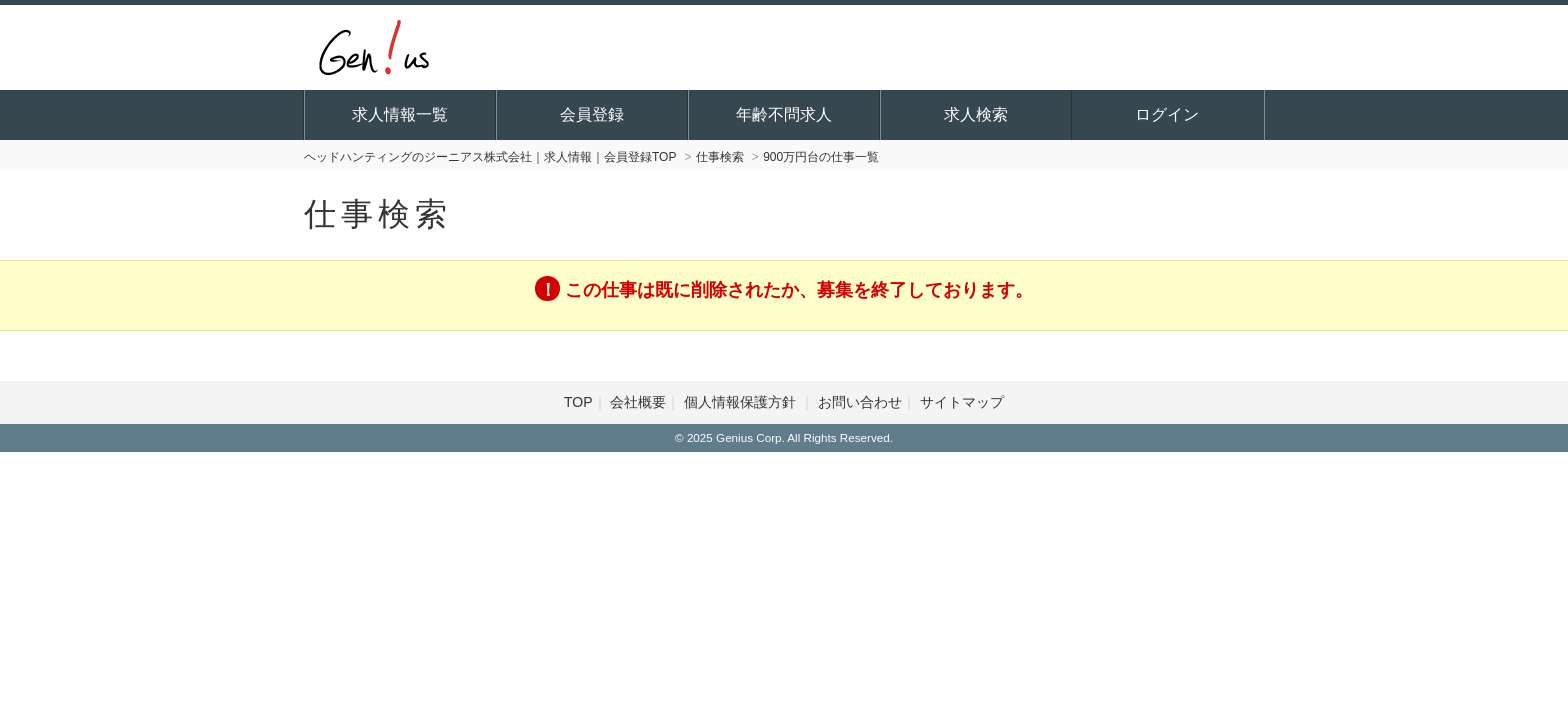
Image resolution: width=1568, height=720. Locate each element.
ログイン (1167, 114)
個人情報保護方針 (742, 402)
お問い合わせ (860, 402)
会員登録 (592, 114)
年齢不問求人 (784, 114)
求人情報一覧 (400, 114)
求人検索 (976, 114)
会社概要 (638, 402)
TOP (578, 402)
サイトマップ (962, 402)
